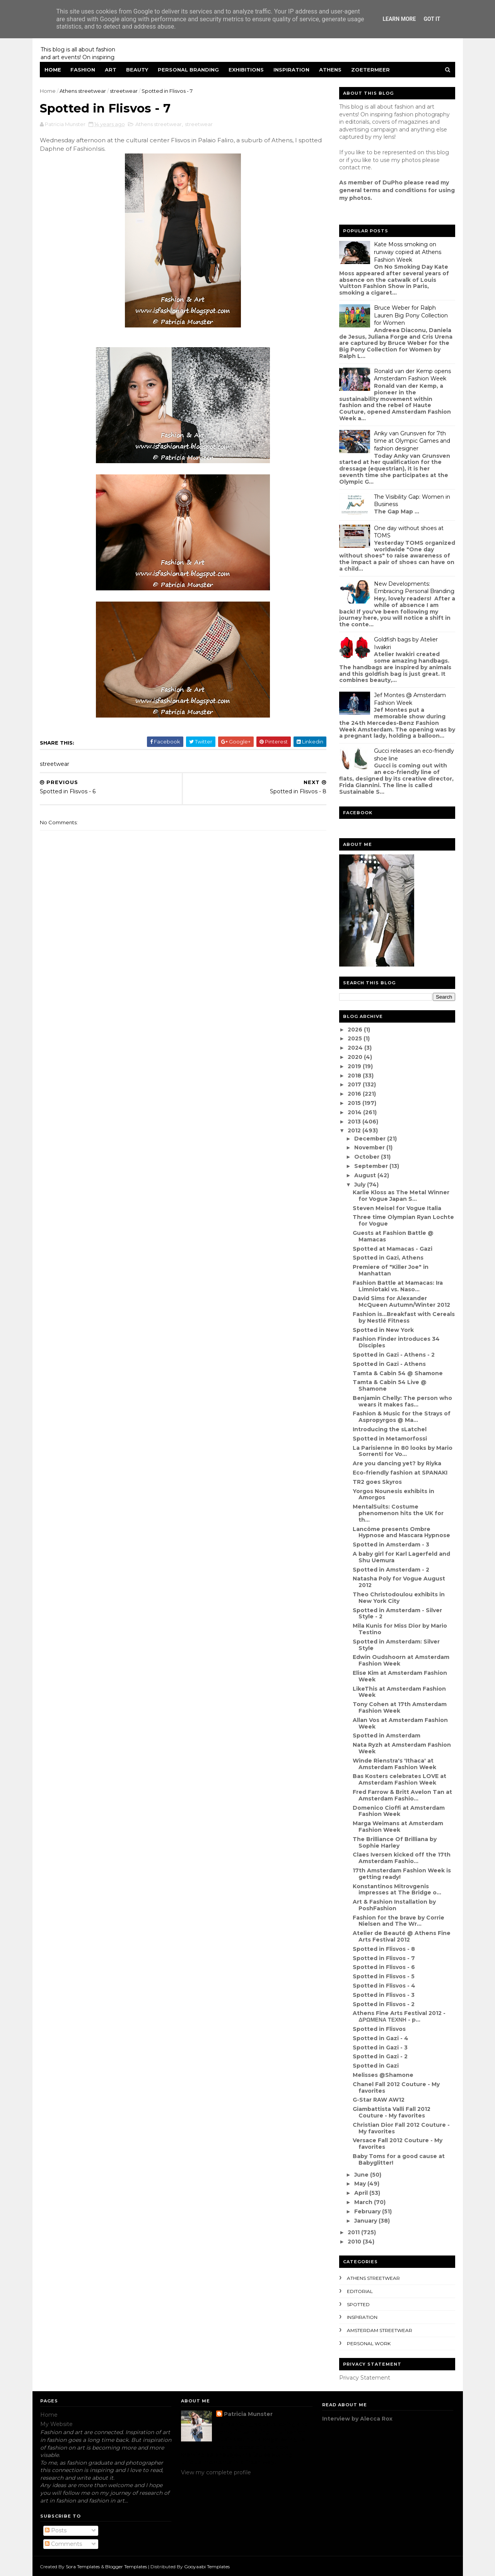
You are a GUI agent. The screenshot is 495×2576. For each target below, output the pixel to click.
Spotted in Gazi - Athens (388, 1363)
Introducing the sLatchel (389, 1429)
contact (349, 167)
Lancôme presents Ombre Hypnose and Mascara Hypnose (401, 1532)
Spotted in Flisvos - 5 (383, 1976)
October (367, 1156)
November (370, 1147)
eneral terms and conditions (385, 190)
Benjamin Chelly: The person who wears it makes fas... (402, 1401)
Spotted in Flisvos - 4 (383, 1985)
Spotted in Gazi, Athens (387, 1257)
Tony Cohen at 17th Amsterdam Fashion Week (399, 1707)
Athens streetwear (83, 91)
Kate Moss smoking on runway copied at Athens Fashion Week (407, 252)
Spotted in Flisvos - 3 (383, 1994)
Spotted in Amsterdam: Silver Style (395, 1645)
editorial (360, 2291)
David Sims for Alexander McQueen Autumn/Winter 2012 (401, 1301)
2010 (354, 2241)
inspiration (362, 2317)
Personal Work (369, 2343)
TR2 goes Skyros (376, 1481)
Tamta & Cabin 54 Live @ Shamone (389, 1385)
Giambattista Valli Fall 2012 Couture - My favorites (391, 2112)
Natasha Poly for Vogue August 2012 (398, 1582)
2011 (354, 2232)
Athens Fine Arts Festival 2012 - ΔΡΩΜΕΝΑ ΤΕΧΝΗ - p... (398, 2016)
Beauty (137, 69)
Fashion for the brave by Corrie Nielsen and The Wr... (398, 1921)
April (361, 2192)
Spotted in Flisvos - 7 (383, 1958)
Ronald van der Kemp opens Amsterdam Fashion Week (412, 375)
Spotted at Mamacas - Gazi (392, 1248)
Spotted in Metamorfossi (389, 1438)
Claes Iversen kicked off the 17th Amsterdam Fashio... (401, 1858)
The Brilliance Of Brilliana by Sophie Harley (394, 1842)
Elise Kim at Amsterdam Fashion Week (399, 1676)
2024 (355, 1047)
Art (111, 69)
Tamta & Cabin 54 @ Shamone (397, 1373)
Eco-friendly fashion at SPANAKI (399, 1472)
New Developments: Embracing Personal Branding (414, 587)
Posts (56, 2530)
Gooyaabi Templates (207, 2566)
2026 (355, 1029)
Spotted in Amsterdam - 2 (390, 1569)
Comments (63, 2543)
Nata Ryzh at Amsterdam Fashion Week (401, 1748)
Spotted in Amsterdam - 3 (390, 1544)
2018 (354, 1075)
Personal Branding (188, 69)
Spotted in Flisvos (378, 2028)
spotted (358, 2304)
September (371, 1166)
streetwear (124, 91)
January (366, 2220)
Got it (431, 19)
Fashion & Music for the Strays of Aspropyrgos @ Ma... (401, 1417)
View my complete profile (216, 2472)
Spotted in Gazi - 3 (379, 2047)
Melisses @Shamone (382, 2074)
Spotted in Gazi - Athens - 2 (393, 1354)
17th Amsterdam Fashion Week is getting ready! (401, 1873)
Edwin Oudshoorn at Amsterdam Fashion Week (400, 1660)
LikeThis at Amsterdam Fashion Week (399, 1692)
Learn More (399, 19)
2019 (354, 1066)
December (370, 1138)
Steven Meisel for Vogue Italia (396, 1208)
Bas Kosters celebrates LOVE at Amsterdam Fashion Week (399, 1779)
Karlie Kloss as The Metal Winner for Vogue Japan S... (400, 1195)
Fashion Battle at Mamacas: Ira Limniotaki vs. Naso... (397, 1286)
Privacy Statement (364, 2377)
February (368, 2211)
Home (53, 69)
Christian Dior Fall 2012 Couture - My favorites (400, 2128)
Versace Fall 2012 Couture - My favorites (397, 2143)
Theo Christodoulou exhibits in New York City (398, 1597)
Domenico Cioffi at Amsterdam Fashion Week (398, 1811)
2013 (354, 1121)
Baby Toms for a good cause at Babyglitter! (398, 2159)
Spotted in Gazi (375, 2065)
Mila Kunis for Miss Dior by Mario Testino (399, 1629)
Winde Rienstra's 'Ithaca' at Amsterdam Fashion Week (394, 1764)
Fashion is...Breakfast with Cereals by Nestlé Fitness (403, 1317)
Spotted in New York (382, 1329)
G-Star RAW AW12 (378, 2099)
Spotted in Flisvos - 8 (383, 1948)
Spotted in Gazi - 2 (379, 2056)
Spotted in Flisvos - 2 (383, 2004)
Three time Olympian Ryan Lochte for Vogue (403, 1220)
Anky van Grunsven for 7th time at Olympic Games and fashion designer (412, 441)
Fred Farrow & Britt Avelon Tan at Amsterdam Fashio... (402, 1795)
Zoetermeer (371, 69)
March (364, 2202)
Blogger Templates (126, 2566)
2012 (354, 1130)
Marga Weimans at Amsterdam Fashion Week (397, 1826)
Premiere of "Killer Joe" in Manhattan (390, 1270)
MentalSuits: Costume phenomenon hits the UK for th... (397, 1513)
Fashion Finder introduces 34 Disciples (395, 1342)
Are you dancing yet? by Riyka (396, 1463)
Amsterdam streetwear (379, 2330)
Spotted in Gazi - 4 (380, 2038)
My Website (56, 2424)
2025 (355, 1038)
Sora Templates (83, 2566)
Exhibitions (246, 69)
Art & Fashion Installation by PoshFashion (393, 1905)
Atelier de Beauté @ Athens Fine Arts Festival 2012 (401, 1936)
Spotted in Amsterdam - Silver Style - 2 (397, 1613)
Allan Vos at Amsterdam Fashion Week (399, 1723)
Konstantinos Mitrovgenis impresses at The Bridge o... (396, 1889)
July (360, 1184)
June (362, 2174)
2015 (354, 1103)
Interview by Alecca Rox (357, 2418)
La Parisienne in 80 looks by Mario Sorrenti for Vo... (402, 1451)
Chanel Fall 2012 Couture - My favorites (395, 2087)
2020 (355, 1057)
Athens (330, 69)
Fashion (83, 69)
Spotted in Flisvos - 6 (383, 1967)
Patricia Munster (248, 2414)
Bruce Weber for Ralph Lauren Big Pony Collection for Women (411, 315)
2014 (355, 1112)
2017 (354, 1084)
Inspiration (292, 69)
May (360, 2183)
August (365, 1175)
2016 (354, 1093)
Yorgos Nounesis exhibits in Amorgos (393, 1494)
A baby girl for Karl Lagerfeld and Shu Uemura (401, 1557)
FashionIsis (114, 149)
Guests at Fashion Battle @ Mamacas (392, 1236)
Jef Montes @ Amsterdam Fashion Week (410, 699)
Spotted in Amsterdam (386, 1735)
